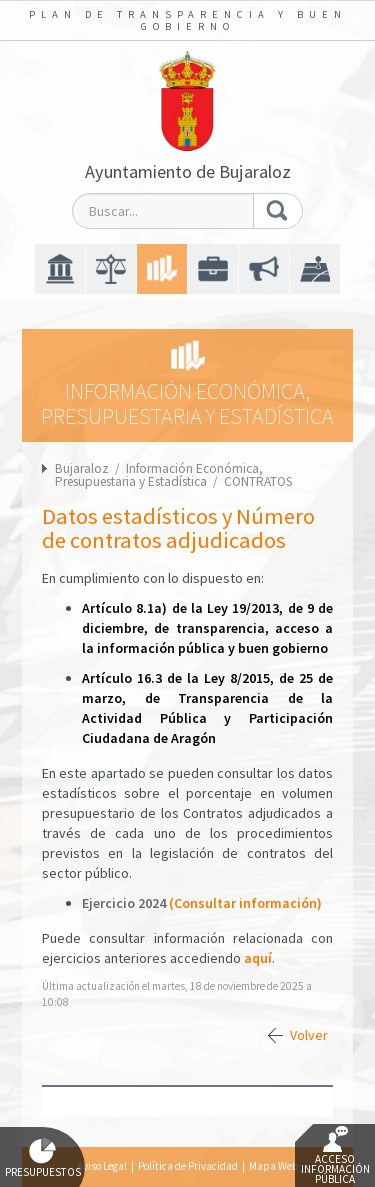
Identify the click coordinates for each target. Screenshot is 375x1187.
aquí (258, 958)
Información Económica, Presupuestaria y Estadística (159, 475)
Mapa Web (273, 1166)
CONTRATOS (258, 481)
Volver (309, 1035)
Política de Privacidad (188, 1166)
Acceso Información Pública (335, 1156)
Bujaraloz (82, 468)
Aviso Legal (102, 1166)
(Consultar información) (245, 903)
